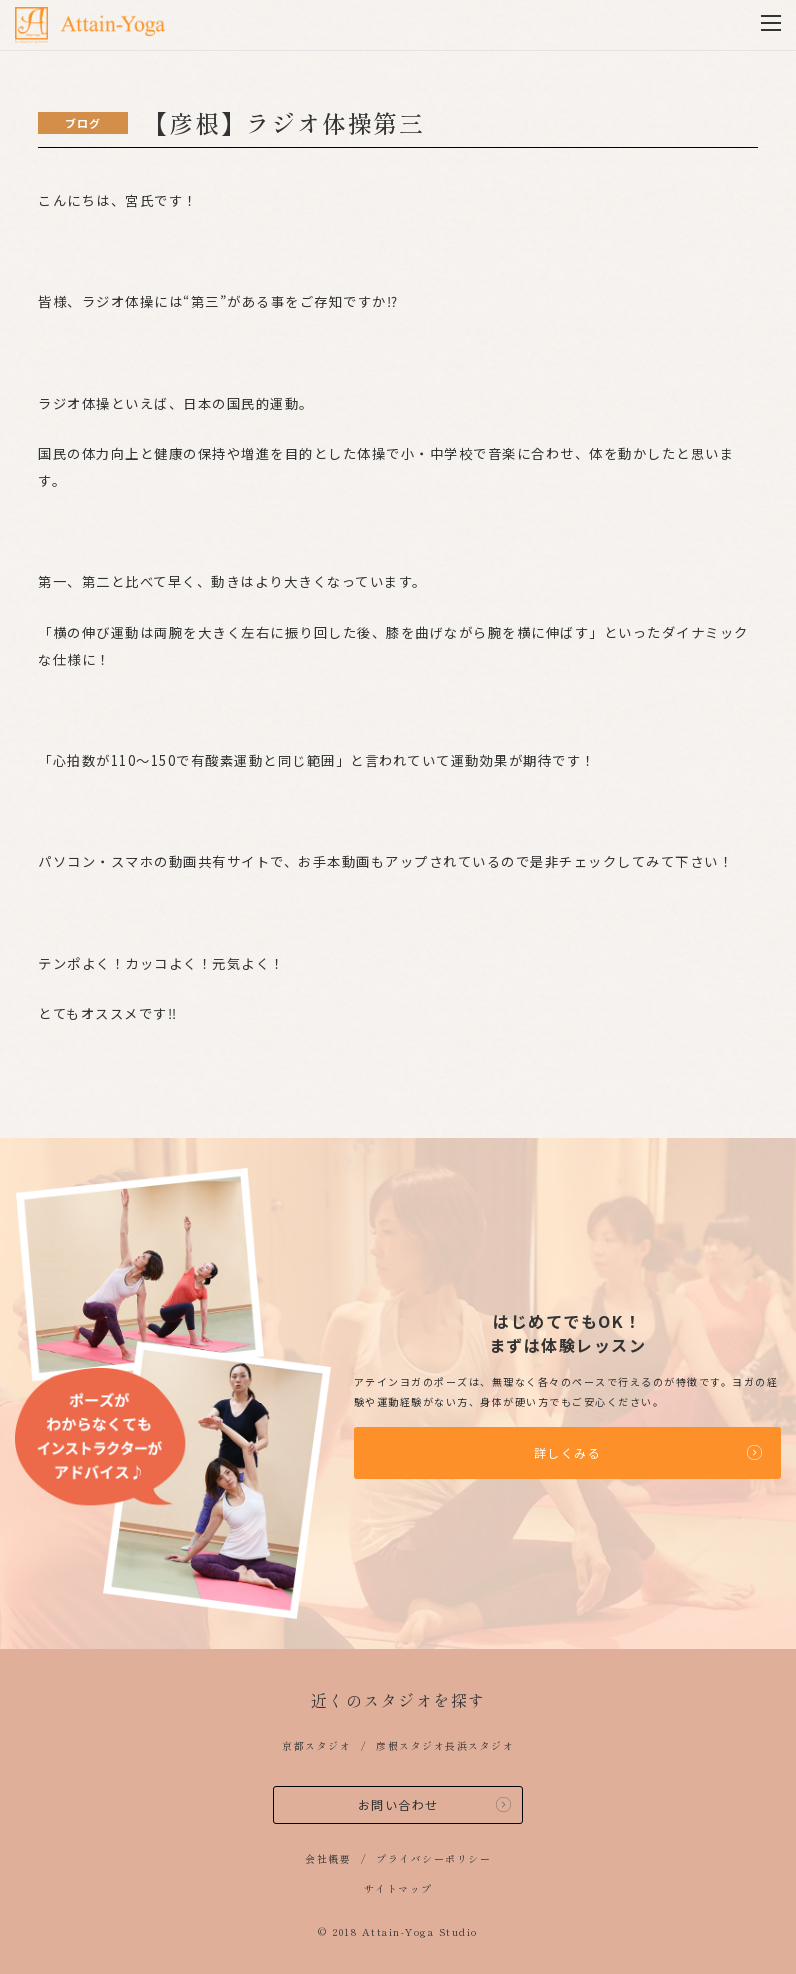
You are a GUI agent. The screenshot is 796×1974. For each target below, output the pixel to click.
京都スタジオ (316, 1745)
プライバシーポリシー (433, 1858)
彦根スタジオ (410, 1745)
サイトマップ (398, 1888)
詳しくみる (568, 1452)
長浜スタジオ (479, 1745)
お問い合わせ (398, 1804)
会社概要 (328, 1858)
